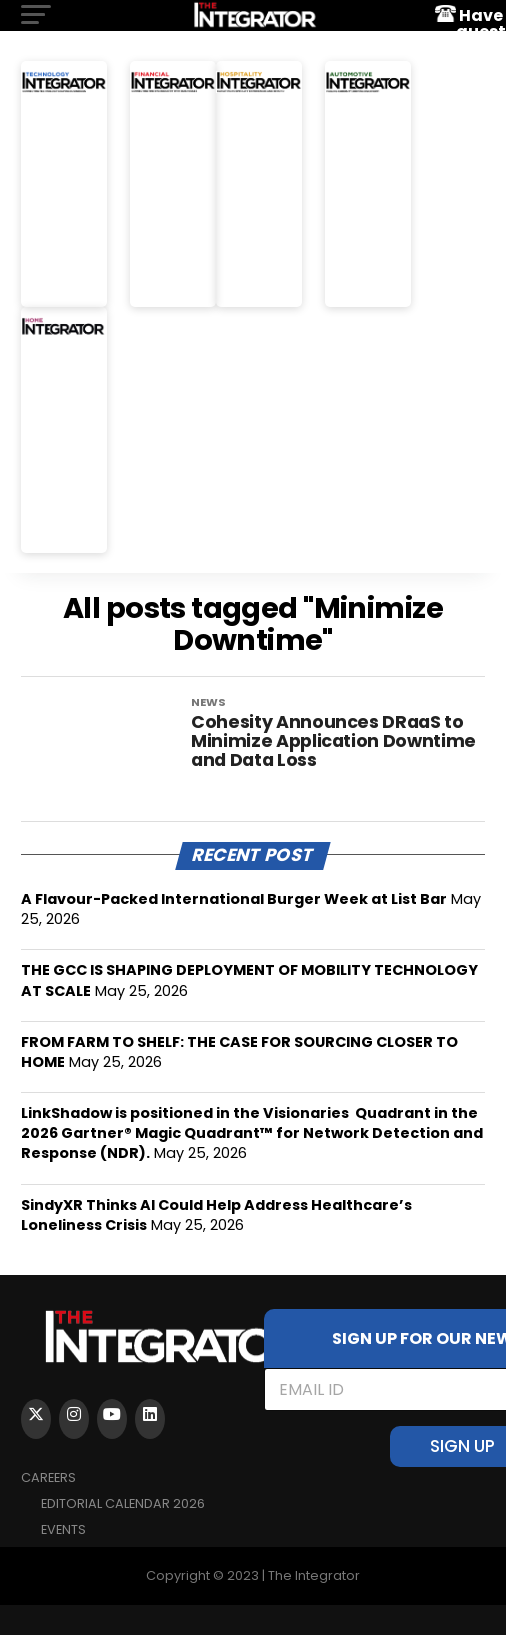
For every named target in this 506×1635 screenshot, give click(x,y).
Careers (48, 1477)
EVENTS (63, 1529)
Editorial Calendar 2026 (123, 1503)
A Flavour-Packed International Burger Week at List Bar (234, 899)
